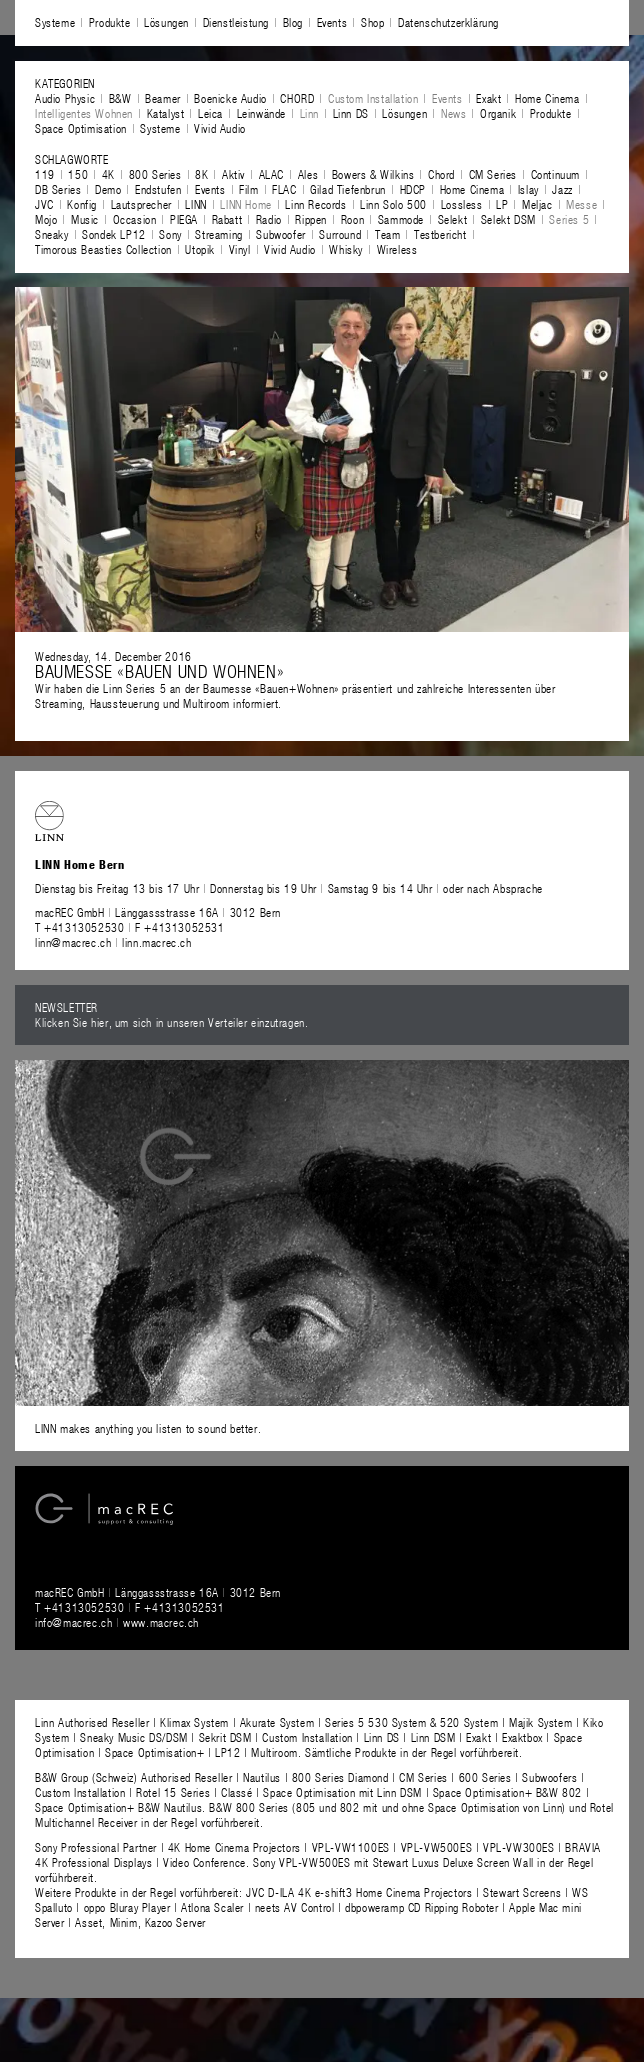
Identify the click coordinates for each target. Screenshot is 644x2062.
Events (332, 22)
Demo (108, 189)
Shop (372, 22)
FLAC (284, 189)
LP (502, 204)
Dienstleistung (236, 22)
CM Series (493, 174)
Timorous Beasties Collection (103, 249)
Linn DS (351, 113)
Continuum (555, 174)
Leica (210, 113)
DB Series (58, 189)
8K (201, 174)
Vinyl (240, 249)
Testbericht (440, 234)
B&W (120, 98)
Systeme (55, 22)
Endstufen (158, 189)
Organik (498, 113)
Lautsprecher (141, 204)
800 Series (155, 174)
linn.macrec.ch (156, 942)
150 (78, 174)
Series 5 (569, 219)
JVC (44, 204)
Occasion (135, 219)
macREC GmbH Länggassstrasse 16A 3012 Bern (158, 912)
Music (85, 219)
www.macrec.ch (161, 1622)
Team (387, 234)
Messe (581, 204)
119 (45, 174)
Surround (340, 234)
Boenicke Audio (230, 98)
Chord (441, 174)
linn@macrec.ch (73, 942)
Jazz (562, 189)
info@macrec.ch (73, 1622)
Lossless (462, 204)
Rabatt (227, 219)
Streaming (218, 234)
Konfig (82, 204)
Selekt (453, 219)
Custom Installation (373, 98)
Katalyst (166, 113)
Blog (293, 22)
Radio (269, 219)
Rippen (311, 219)
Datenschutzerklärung (448, 22)
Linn (309, 113)
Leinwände (261, 113)
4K (108, 174)
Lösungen (166, 22)
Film (248, 189)
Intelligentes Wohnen (84, 113)
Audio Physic (65, 98)
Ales (308, 174)
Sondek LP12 (114, 234)
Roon (352, 219)
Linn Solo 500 (393, 204)
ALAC (271, 174)
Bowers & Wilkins (373, 174)
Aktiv (233, 174)
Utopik (200, 249)
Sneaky (52, 234)
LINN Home (245, 204)
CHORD (297, 98)
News (453, 113)
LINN (195, 204)
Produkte (110, 22)
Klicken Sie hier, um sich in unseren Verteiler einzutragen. (171, 1022)
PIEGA (184, 219)
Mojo (46, 219)
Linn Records (315, 204)
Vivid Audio (220, 128)
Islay (528, 189)
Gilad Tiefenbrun (348, 189)
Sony (170, 234)
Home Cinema (547, 98)
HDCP (413, 189)
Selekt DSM (508, 219)
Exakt (488, 98)
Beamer (163, 98)
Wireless (397, 249)
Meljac (537, 204)
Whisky (346, 249)
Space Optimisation (81, 128)
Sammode (401, 219)
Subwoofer (280, 234)
